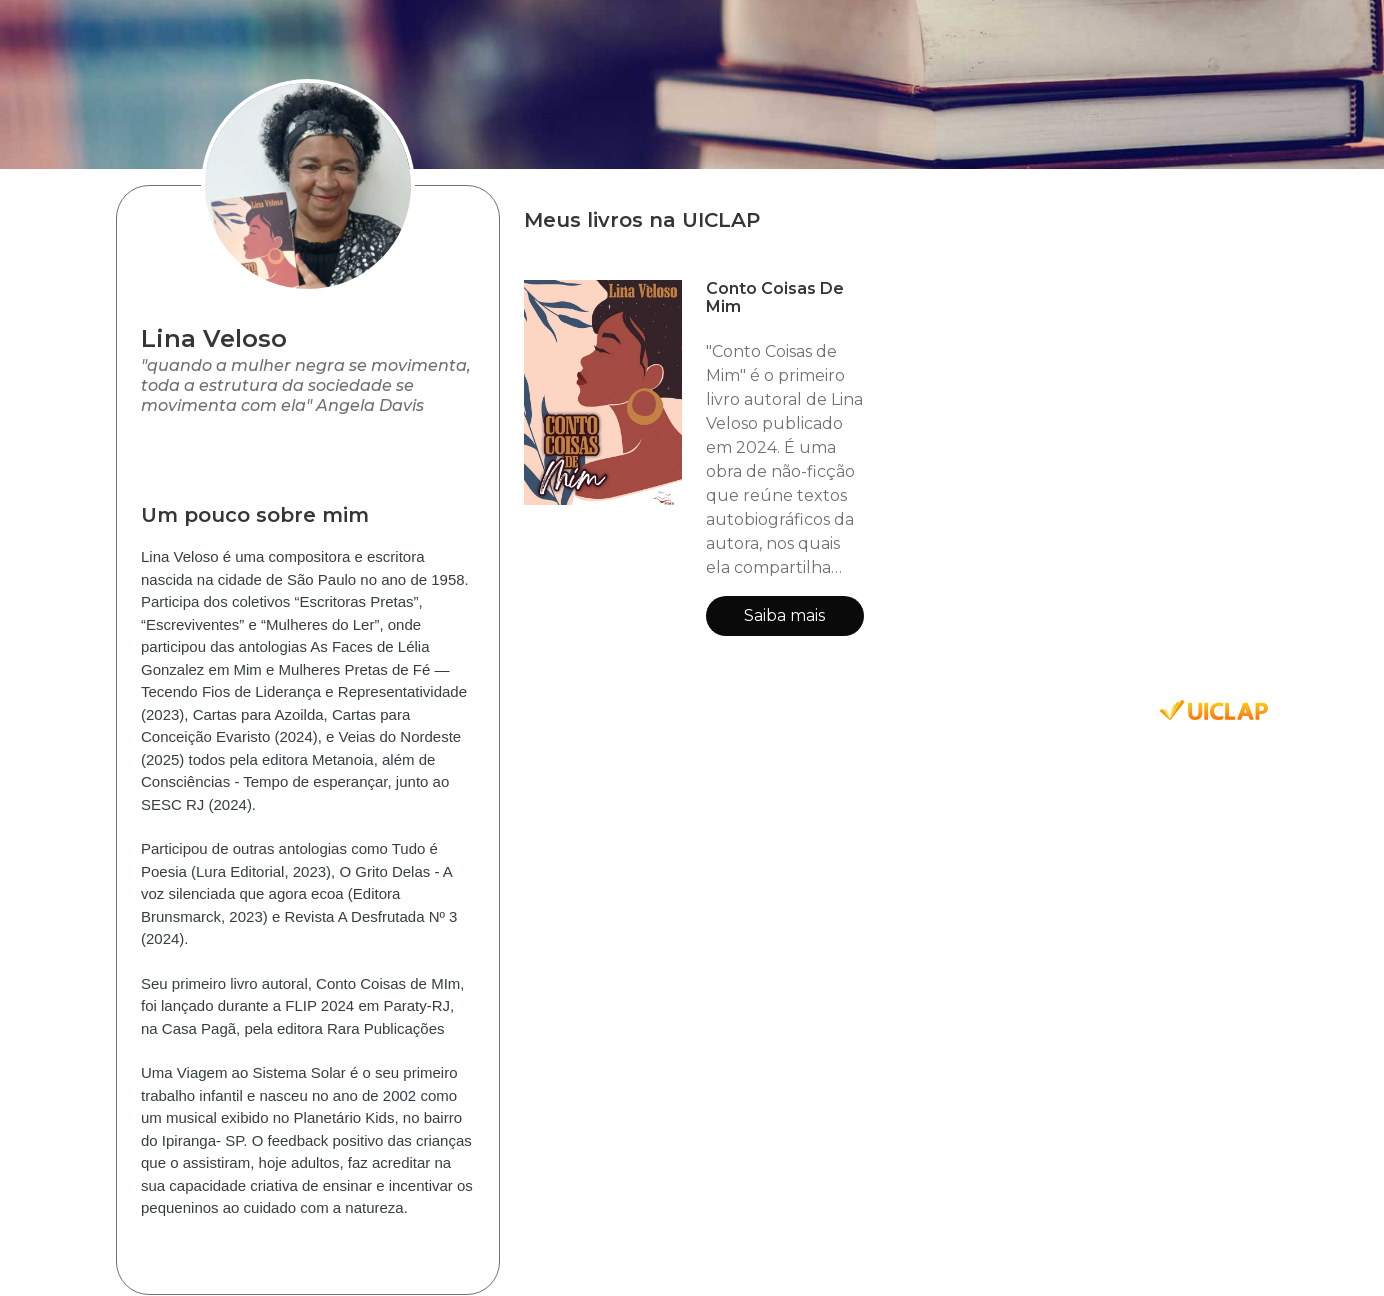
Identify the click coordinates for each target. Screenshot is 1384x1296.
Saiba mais (784, 615)
